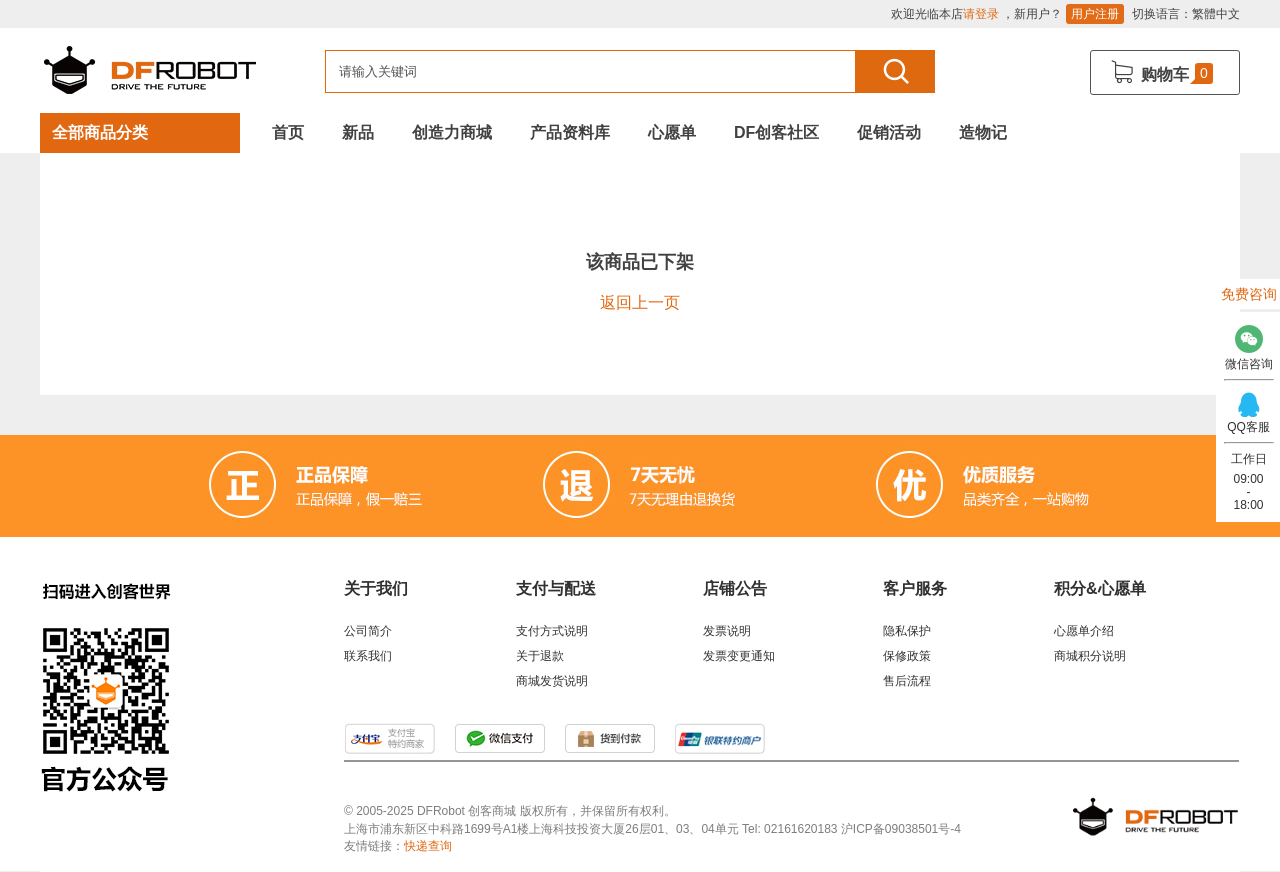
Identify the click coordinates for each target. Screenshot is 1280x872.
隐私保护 (907, 631)
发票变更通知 (739, 656)
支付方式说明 (552, 631)
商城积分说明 (1090, 656)
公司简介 (368, 631)
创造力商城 (452, 132)
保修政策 (907, 656)
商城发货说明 (552, 681)
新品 (358, 132)
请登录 (981, 14)
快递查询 (428, 846)
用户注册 (1095, 14)
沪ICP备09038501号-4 (901, 829)
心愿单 (672, 132)
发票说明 (727, 631)
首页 (288, 132)
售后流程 (907, 681)
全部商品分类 (100, 132)
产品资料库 (570, 132)
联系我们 (368, 656)
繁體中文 (1216, 14)
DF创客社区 (776, 132)
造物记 (983, 132)
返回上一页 (640, 302)
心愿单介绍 (1084, 631)
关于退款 (540, 656)
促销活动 (889, 132)
